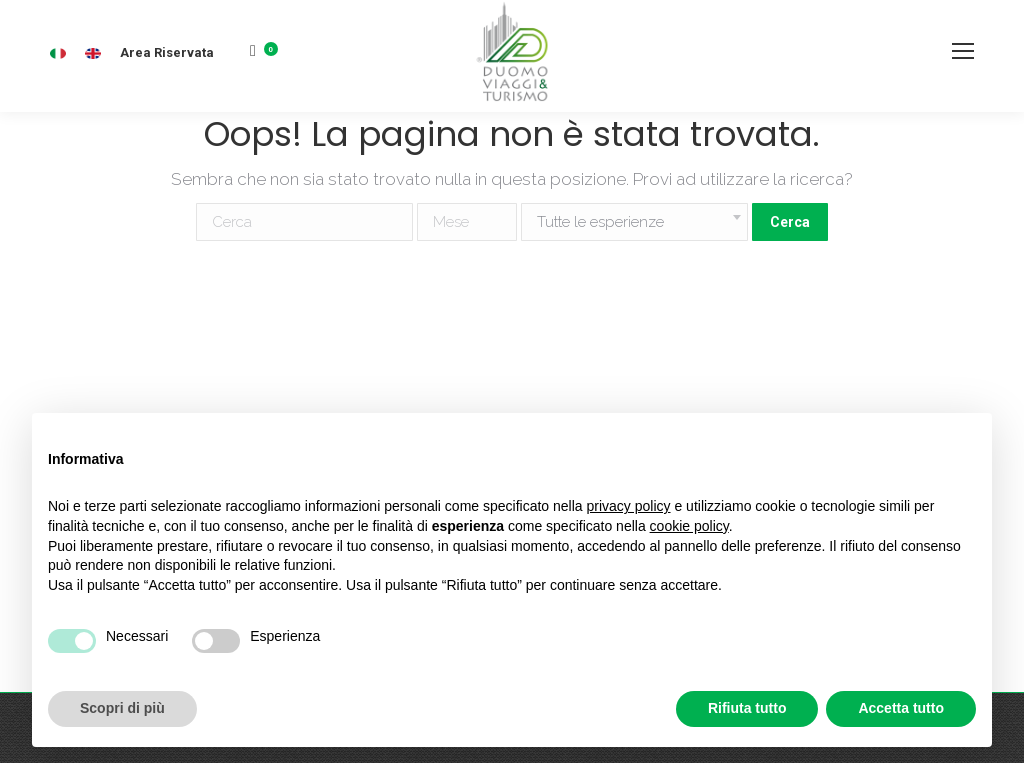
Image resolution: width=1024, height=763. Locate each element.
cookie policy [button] (689, 526)
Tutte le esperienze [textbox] (600, 222)
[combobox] (634, 222)
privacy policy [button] (629, 506)
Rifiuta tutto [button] (747, 708)
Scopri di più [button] (122, 708)
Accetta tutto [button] (901, 708)
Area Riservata (167, 52)
